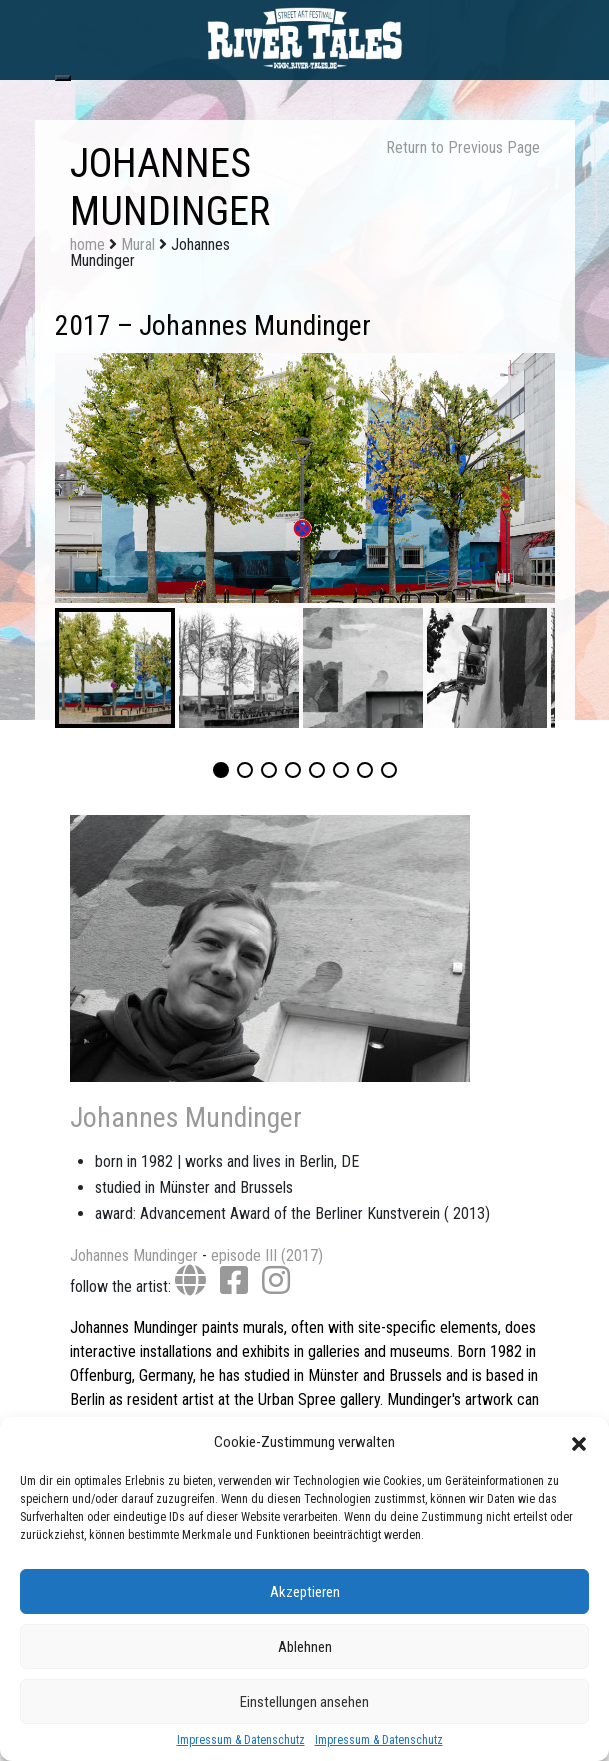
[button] (579, 1442)
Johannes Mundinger (186, 1117)
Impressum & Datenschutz (241, 1740)
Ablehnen (305, 1647)
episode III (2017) (267, 1255)
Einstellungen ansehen (304, 1702)
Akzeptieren (305, 1592)
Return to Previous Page (463, 147)
